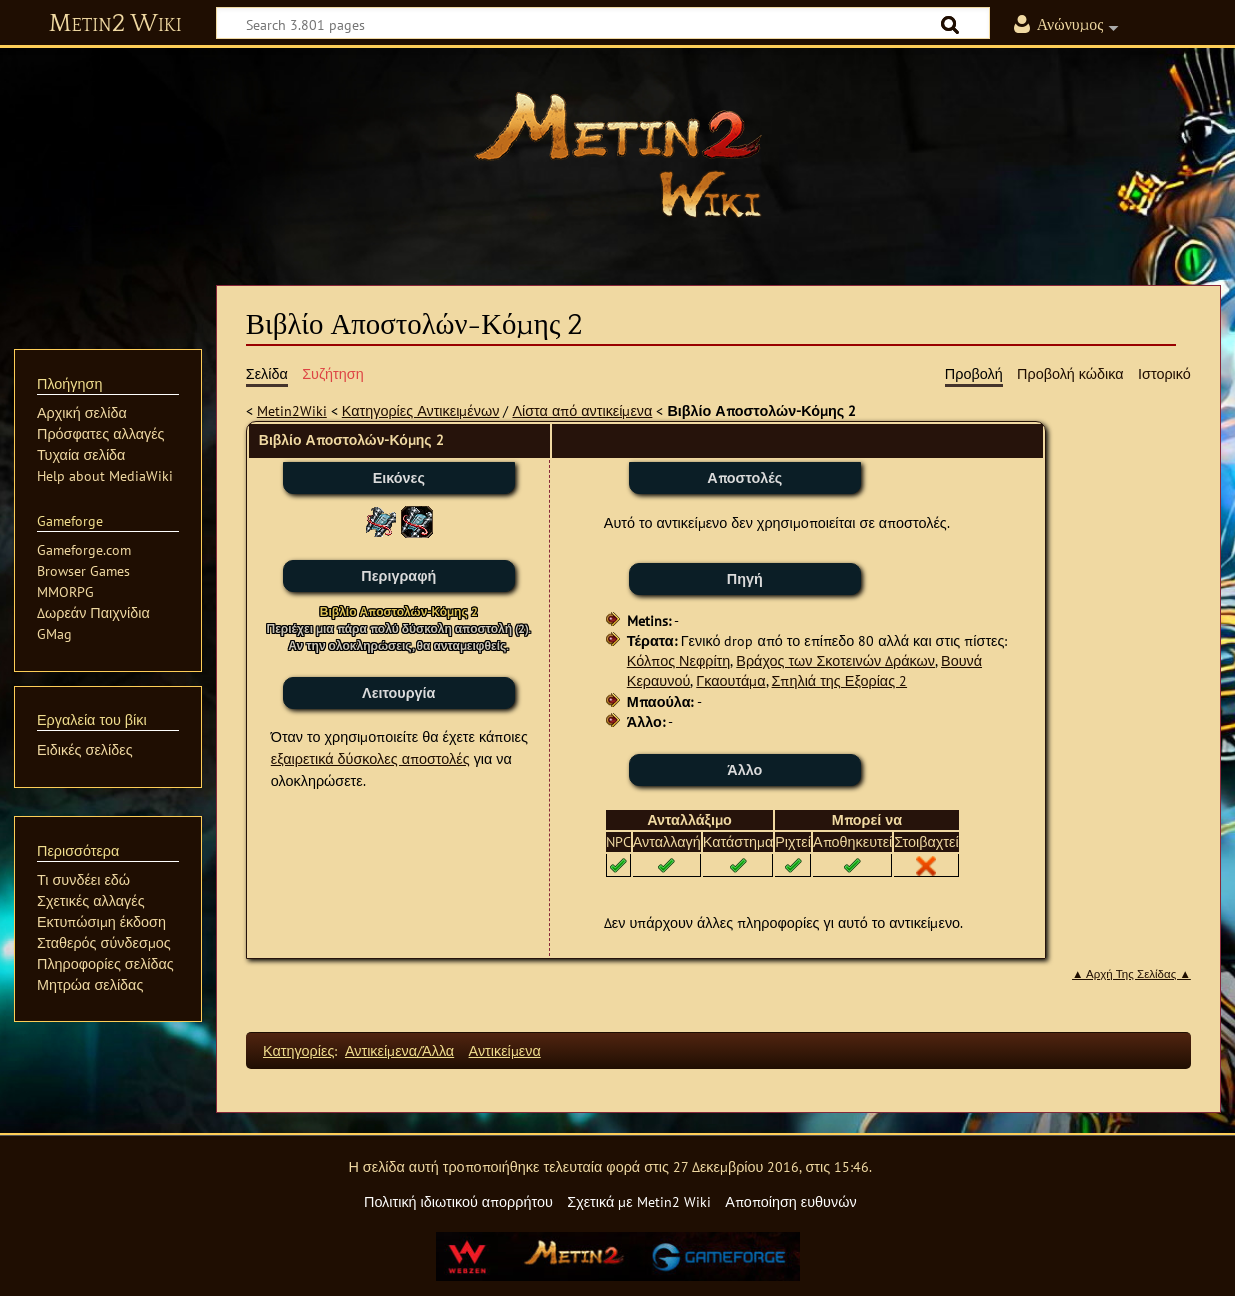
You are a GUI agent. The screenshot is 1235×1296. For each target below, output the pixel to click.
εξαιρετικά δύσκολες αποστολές (370, 758)
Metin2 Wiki (115, 24)
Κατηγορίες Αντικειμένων (421, 410)
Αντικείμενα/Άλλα (399, 1050)
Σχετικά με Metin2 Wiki (639, 1201)
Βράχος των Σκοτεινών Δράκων (835, 660)
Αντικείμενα (505, 1050)
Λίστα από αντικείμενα (582, 410)
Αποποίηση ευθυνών (790, 1201)
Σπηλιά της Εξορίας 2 (840, 680)
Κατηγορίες (298, 1050)
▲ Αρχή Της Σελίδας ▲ (1131, 974)
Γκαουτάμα (730, 680)
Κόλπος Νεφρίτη (679, 660)
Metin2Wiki (292, 410)
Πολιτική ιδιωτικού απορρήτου (458, 1201)
